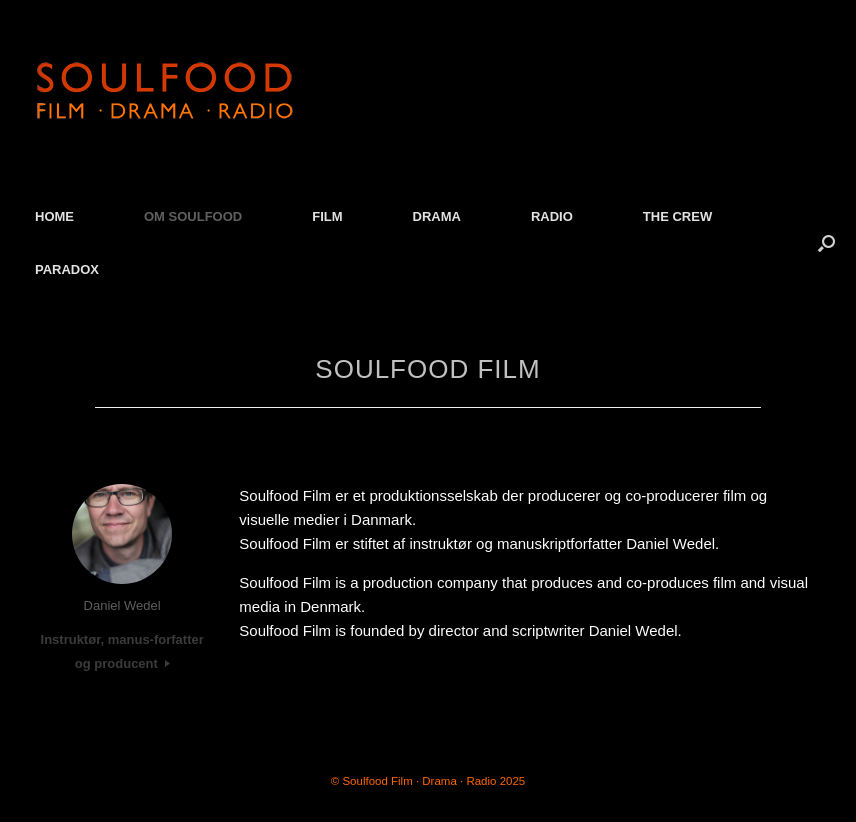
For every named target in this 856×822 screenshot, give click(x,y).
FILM (327, 216)
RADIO (552, 216)
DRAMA (437, 216)
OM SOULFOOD (193, 216)
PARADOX (67, 269)
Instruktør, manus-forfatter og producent (122, 651)
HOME (54, 216)
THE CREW (677, 216)
